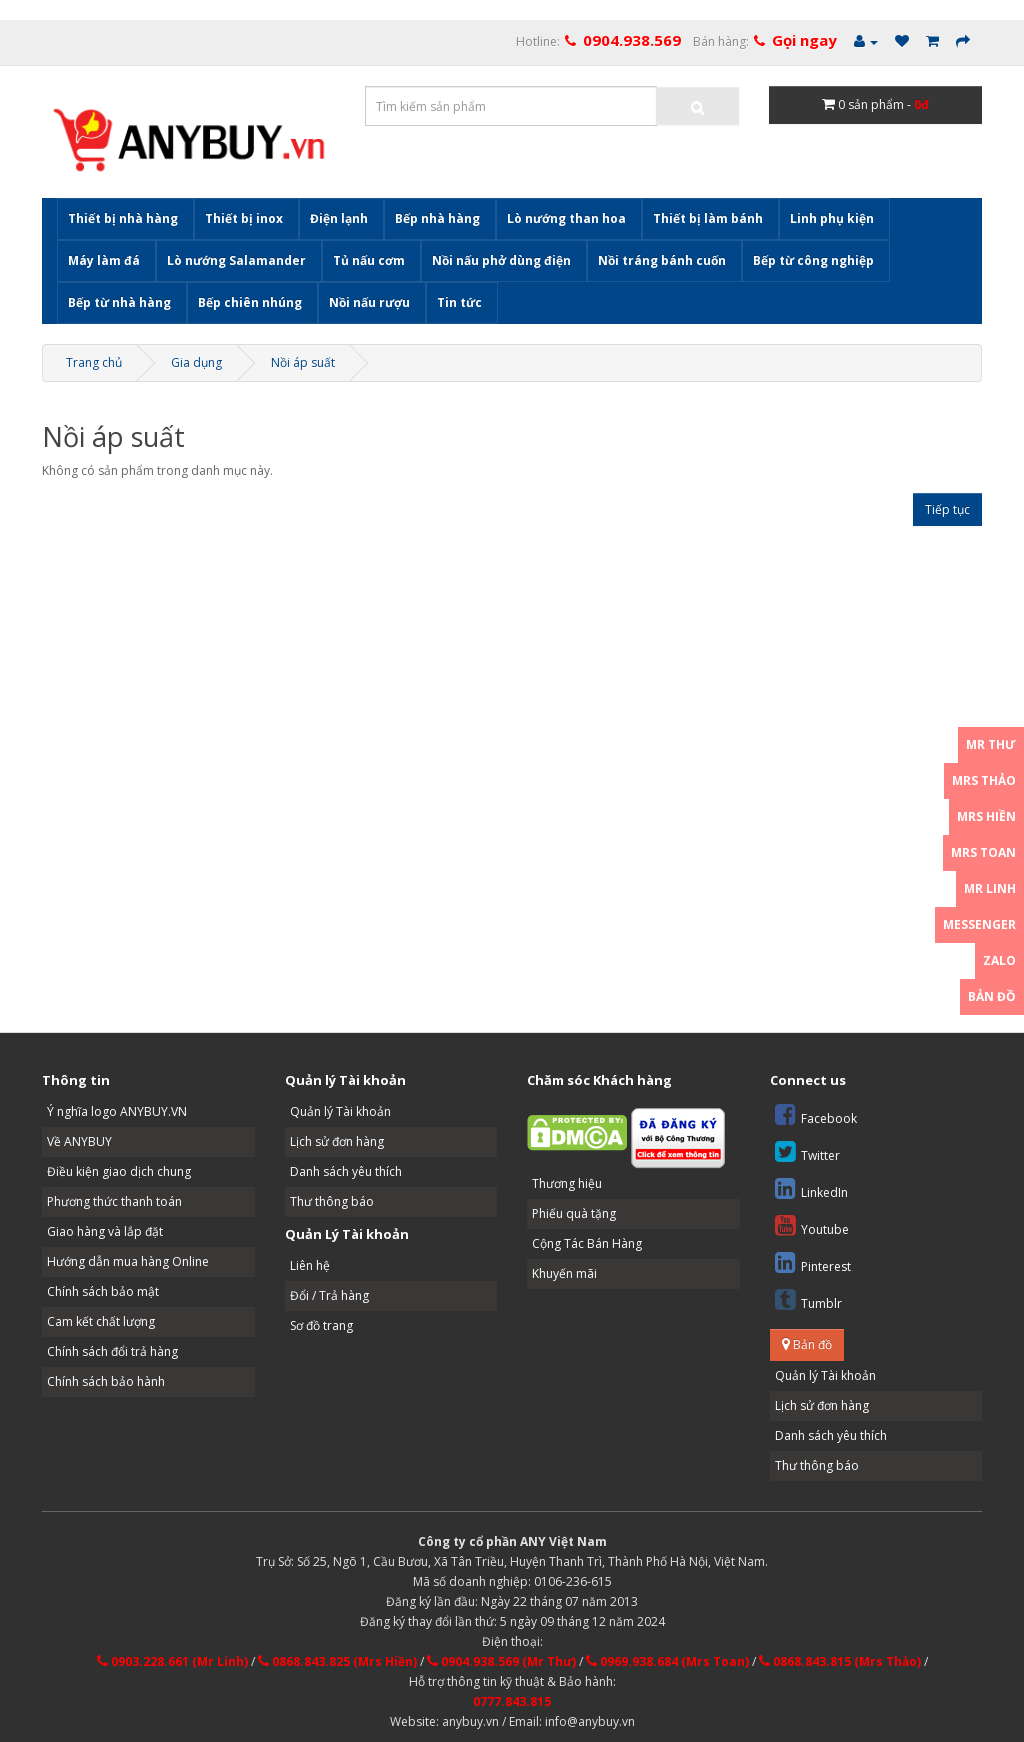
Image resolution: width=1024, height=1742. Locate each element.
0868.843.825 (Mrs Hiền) (337, 1661)
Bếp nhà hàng (437, 218)
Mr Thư (991, 744)
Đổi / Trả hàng (329, 1295)
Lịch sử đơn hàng (337, 1141)
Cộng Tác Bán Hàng (587, 1243)
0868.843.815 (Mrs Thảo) (840, 1661)
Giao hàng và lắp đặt (105, 1231)
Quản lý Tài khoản (340, 1111)
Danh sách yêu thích (346, 1171)
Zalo (999, 960)
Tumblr (808, 1299)
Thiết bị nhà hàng (123, 218)
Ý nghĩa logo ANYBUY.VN (117, 1111)
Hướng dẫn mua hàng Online (128, 1261)
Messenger (979, 924)
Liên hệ (310, 1265)
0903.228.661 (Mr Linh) (172, 1661)
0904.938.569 (632, 40)
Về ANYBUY (79, 1141)
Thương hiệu (567, 1183)
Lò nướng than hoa (566, 218)
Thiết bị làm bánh (708, 218)
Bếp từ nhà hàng (119, 302)
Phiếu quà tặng (574, 1213)
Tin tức (459, 302)
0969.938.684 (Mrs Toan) (667, 1661)
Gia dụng (196, 362)
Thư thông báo (332, 1201)
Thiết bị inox (244, 218)
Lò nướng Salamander (236, 260)
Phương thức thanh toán (114, 1201)
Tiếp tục (947, 509)
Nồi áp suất (303, 362)
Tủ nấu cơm (369, 260)
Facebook (816, 1114)
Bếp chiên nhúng (250, 302)
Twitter (807, 1151)
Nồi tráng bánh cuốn (662, 260)
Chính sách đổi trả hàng (112, 1351)
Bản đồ (807, 1344)
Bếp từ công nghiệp (813, 260)
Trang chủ (94, 362)
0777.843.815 (512, 1701)
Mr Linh (990, 888)
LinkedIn (811, 1188)
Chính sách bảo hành (106, 1381)
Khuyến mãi (564, 1273)
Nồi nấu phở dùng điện (501, 260)
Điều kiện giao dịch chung (119, 1171)
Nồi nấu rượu (369, 302)
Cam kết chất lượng (101, 1321)
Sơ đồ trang (321, 1325)
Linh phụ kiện (832, 218)
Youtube (812, 1225)
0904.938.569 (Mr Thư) (501, 1661)
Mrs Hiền (986, 816)
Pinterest (813, 1262)
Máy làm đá (104, 260)
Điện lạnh (339, 218)
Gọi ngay (804, 40)
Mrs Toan (983, 852)
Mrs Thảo (984, 780)
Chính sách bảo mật (103, 1291)
